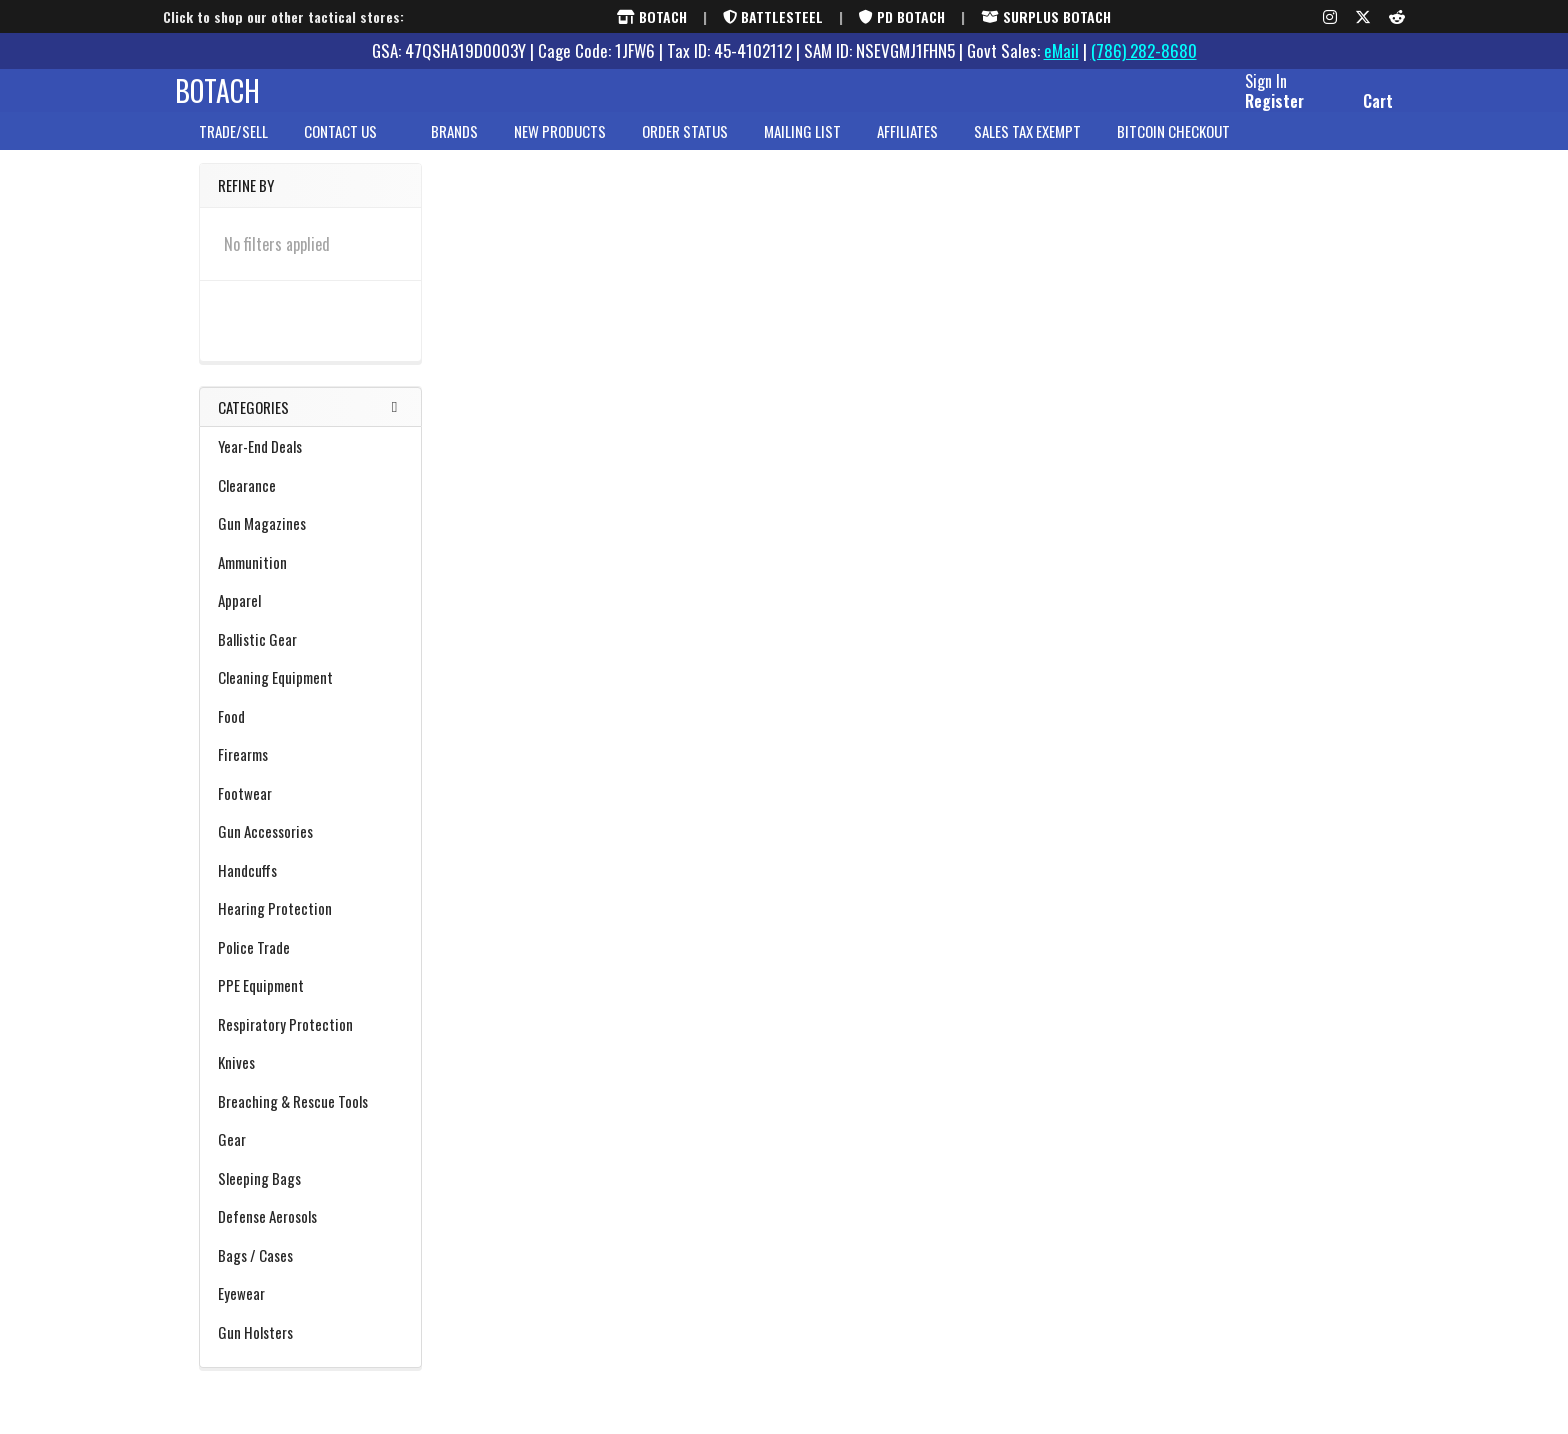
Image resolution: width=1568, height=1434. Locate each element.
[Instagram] (1330, 17)
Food (231, 734)
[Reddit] (1397, 17)
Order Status (685, 149)
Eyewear (241, 1311)
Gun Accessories (310, 849)
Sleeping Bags (310, 1196)
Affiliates (907, 149)
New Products (560, 149)
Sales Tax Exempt (1027, 149)
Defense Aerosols (267, 1234)
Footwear (310, 811)
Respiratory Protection (285, 1042)
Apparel (310, 618)
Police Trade (254, 965)
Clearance (310, 503)
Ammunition (310, 580)
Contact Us (349, 149)
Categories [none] (253, 425)
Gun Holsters (310, 1350)
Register (1250, 113)
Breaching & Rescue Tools (310, 1119)
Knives (310, 1080)
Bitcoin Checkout (1173, 149)
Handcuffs (247, 888)
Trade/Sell (233, 149)
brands (454, 149)
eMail (1061, 50)
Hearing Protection (310, 926)
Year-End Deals (260, 464)
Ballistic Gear (310, 657)
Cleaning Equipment (310, 695)
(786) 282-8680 (1144, 50)
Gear (310, 1157)
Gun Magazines (262, 541)
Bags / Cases (310, 1273)
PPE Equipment (310, 1003)
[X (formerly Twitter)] (1363, 17)
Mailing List (802, 149)
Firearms (310, 772)
